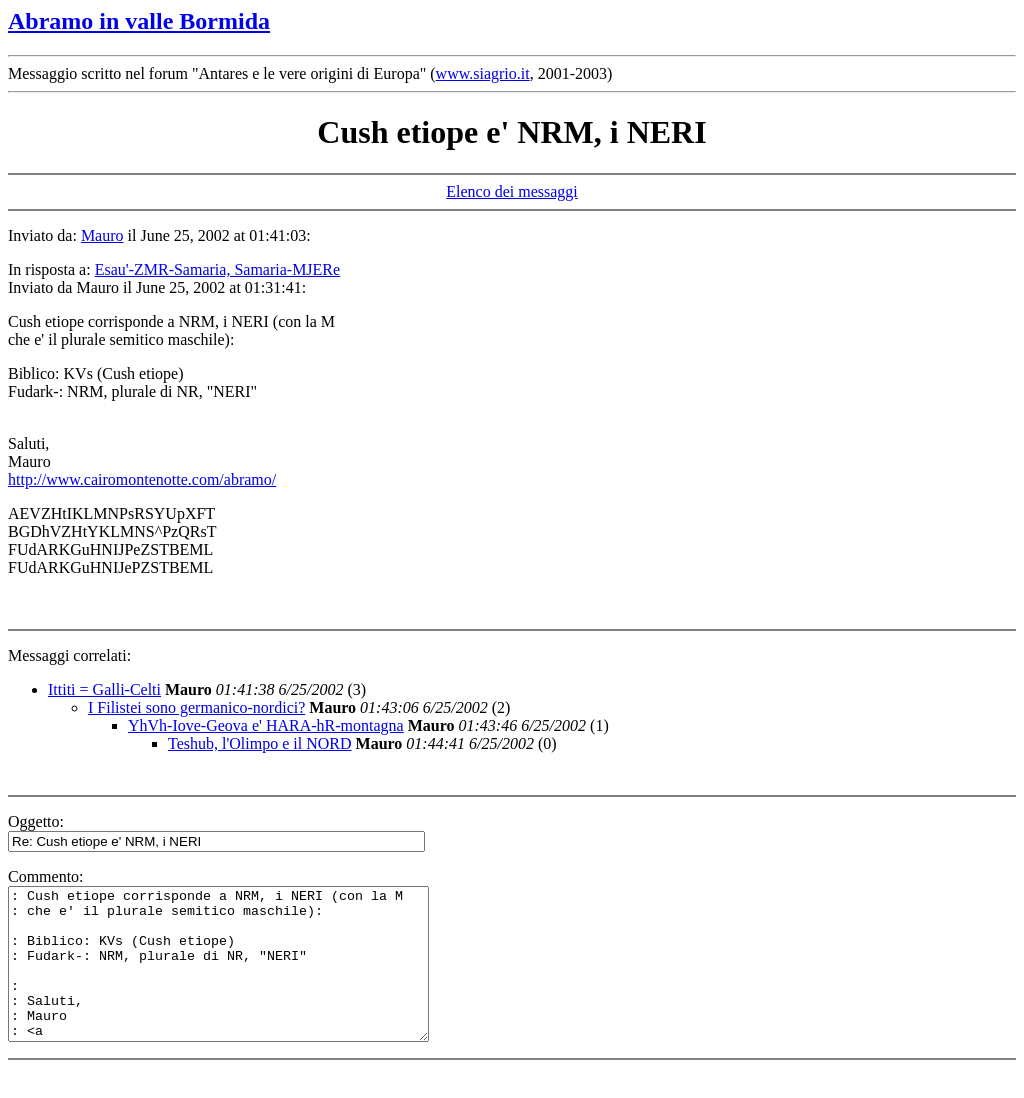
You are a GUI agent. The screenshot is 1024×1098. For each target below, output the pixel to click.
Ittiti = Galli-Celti (104, 689)
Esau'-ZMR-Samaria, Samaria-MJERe (217, 269)
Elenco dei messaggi (512, 191)
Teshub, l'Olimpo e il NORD (260, 743)
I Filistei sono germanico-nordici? (196, 707)
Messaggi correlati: (69, 655)
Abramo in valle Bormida (139, 21)
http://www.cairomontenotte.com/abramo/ (142, 479)
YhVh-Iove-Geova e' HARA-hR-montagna (266, 725)
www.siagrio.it (483, 73)
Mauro (102, 235)
